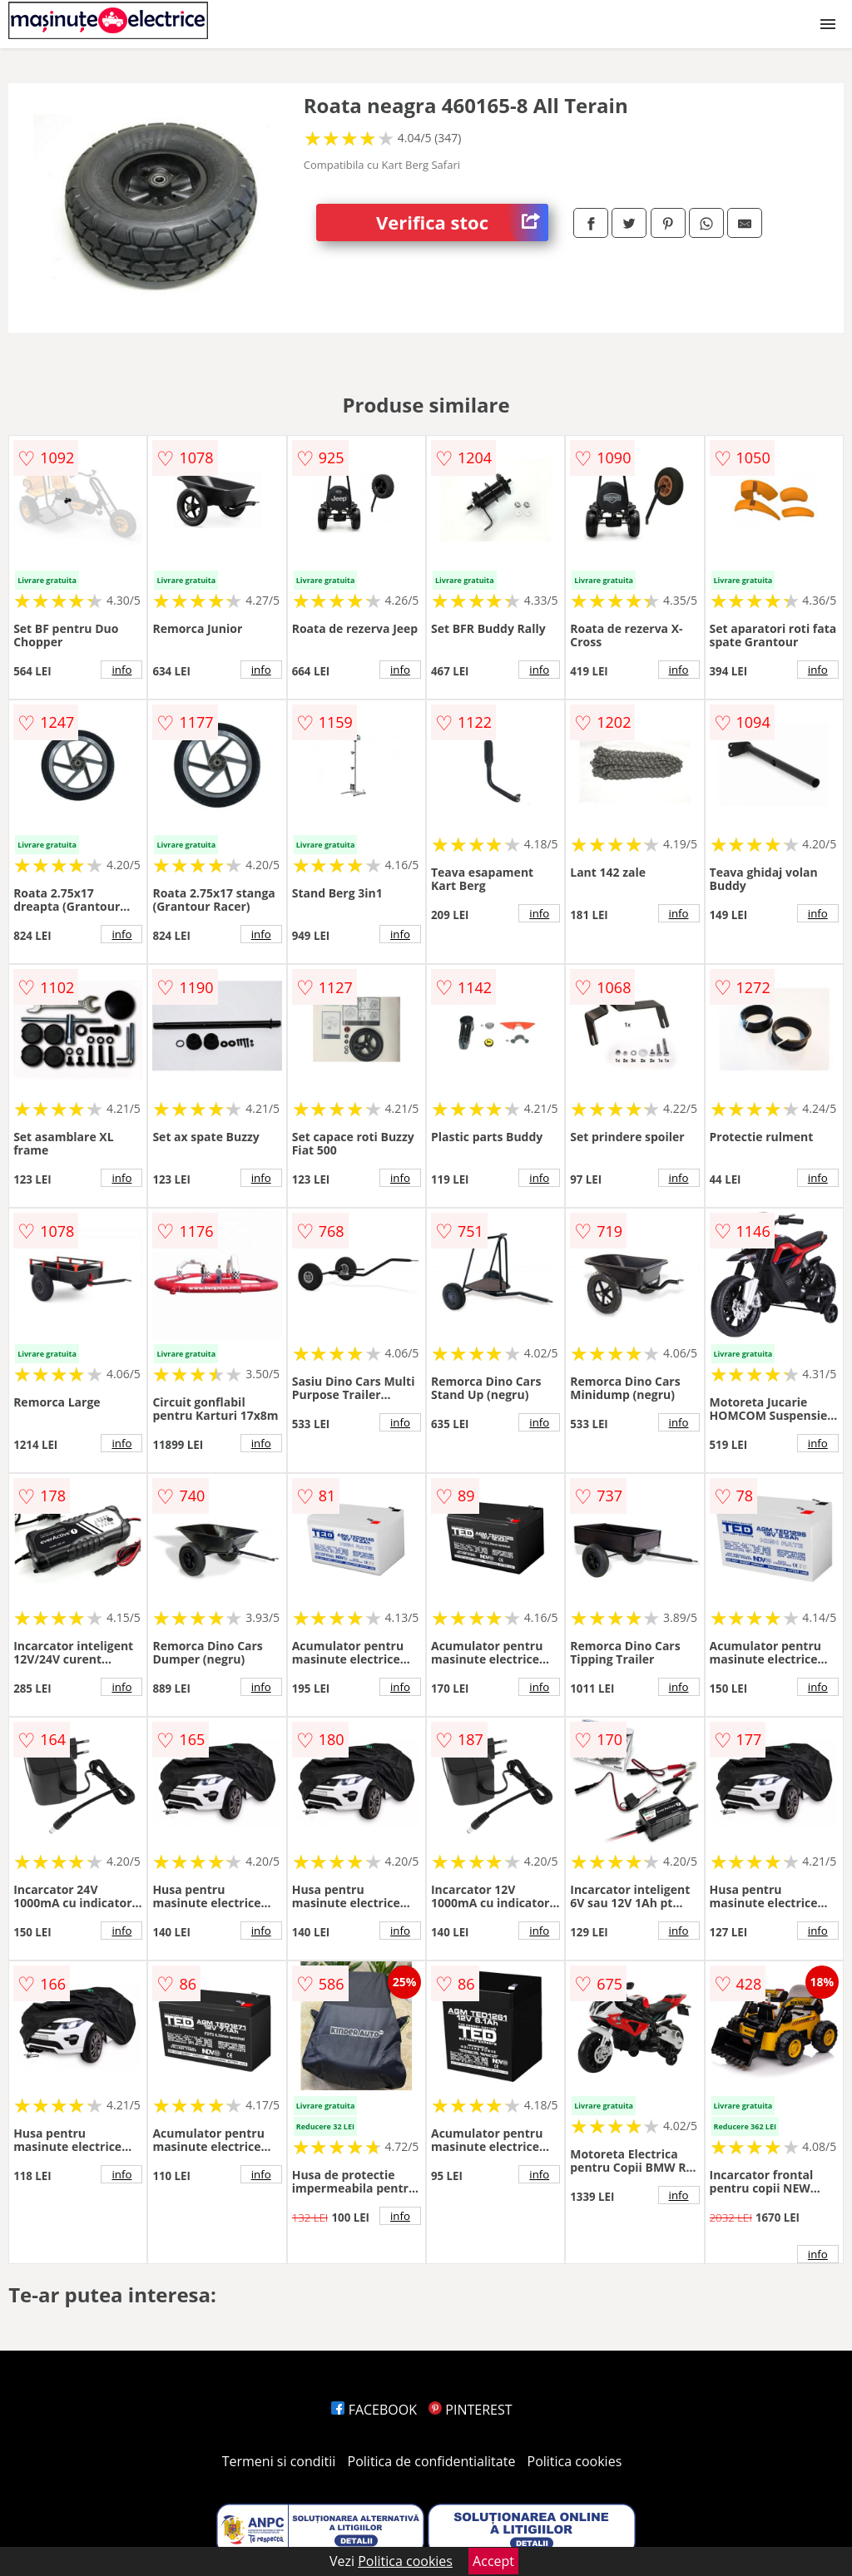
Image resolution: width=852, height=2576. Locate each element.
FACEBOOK (374, 2409)
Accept (493, 2561)
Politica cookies (575, 2461)
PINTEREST (470, 2409)
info (121, 669)
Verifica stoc (462, 222)
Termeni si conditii (279, 2461)
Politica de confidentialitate (432, 2461)
